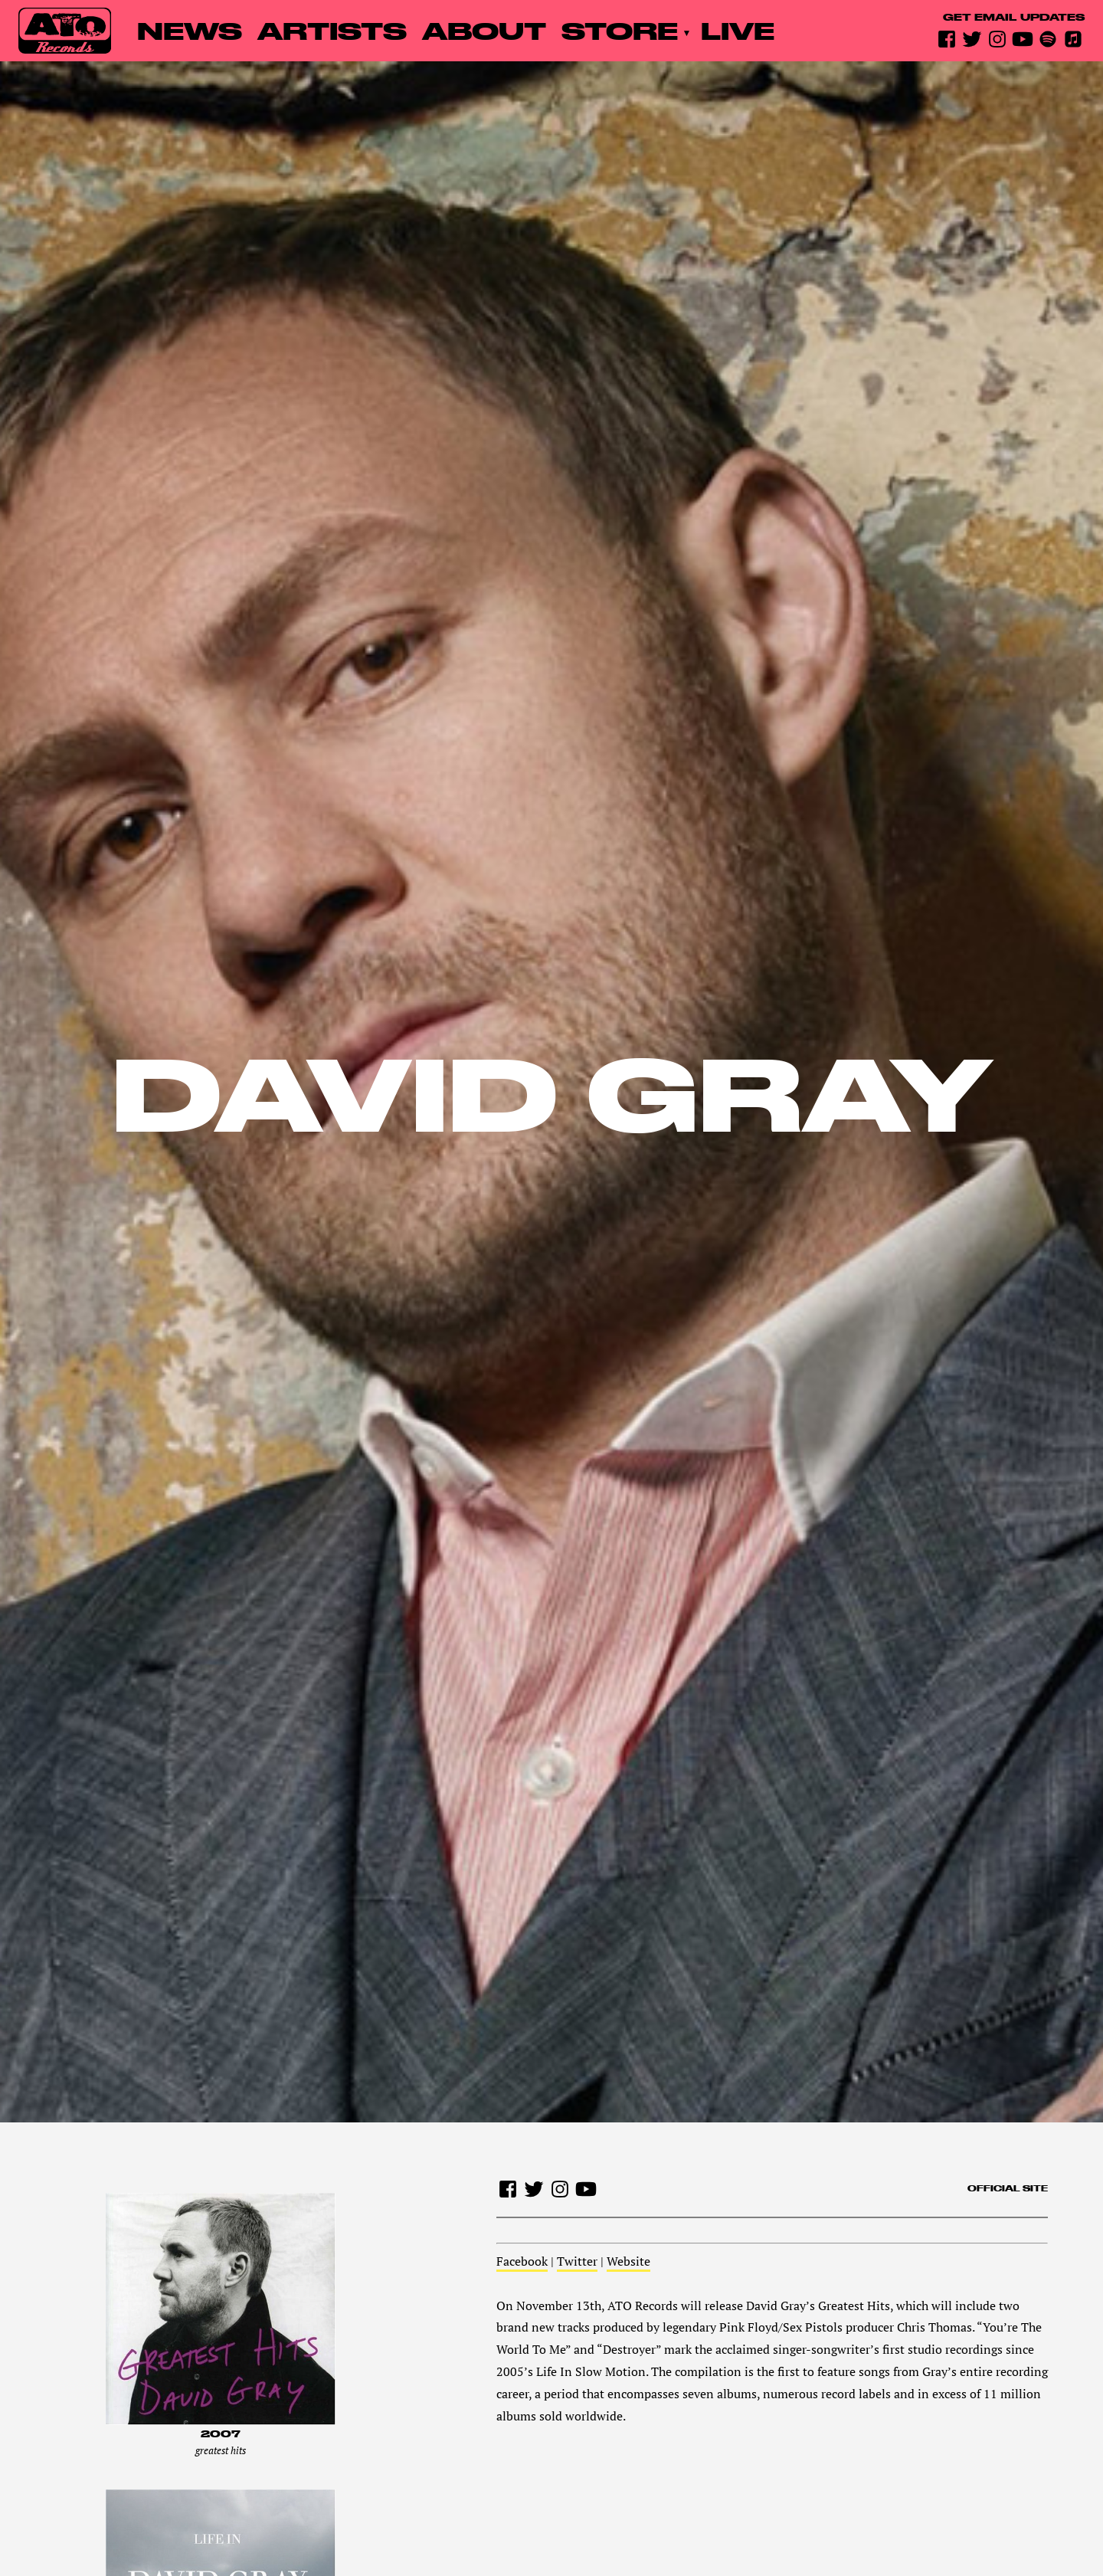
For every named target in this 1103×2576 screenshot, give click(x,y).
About (484, 30)
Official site (1007, 2188)
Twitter (577, 2261)
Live (737, 30)
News (189, 30)
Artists (332, 30)
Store (619, 30)
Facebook (522, 2261)
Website (628, 2261)
